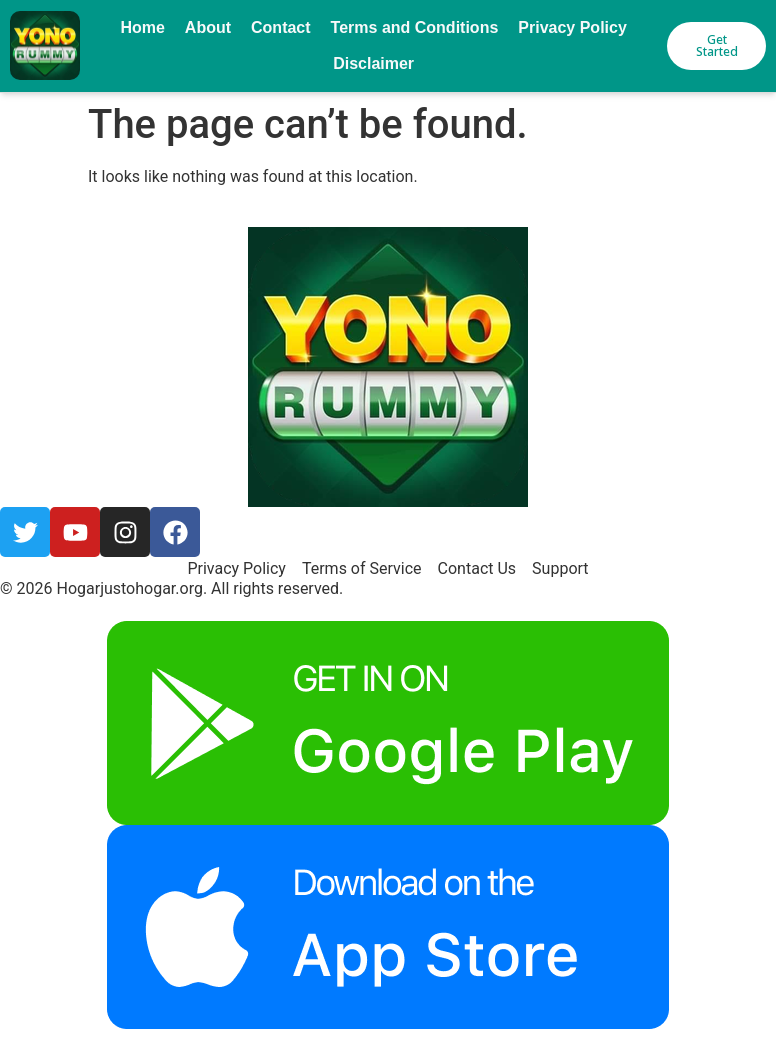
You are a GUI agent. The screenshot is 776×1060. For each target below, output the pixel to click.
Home (142, 27)
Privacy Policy (572, 27)
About (208, 27)
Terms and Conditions (415, 27)
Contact (281, 27)
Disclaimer (373, 63)
